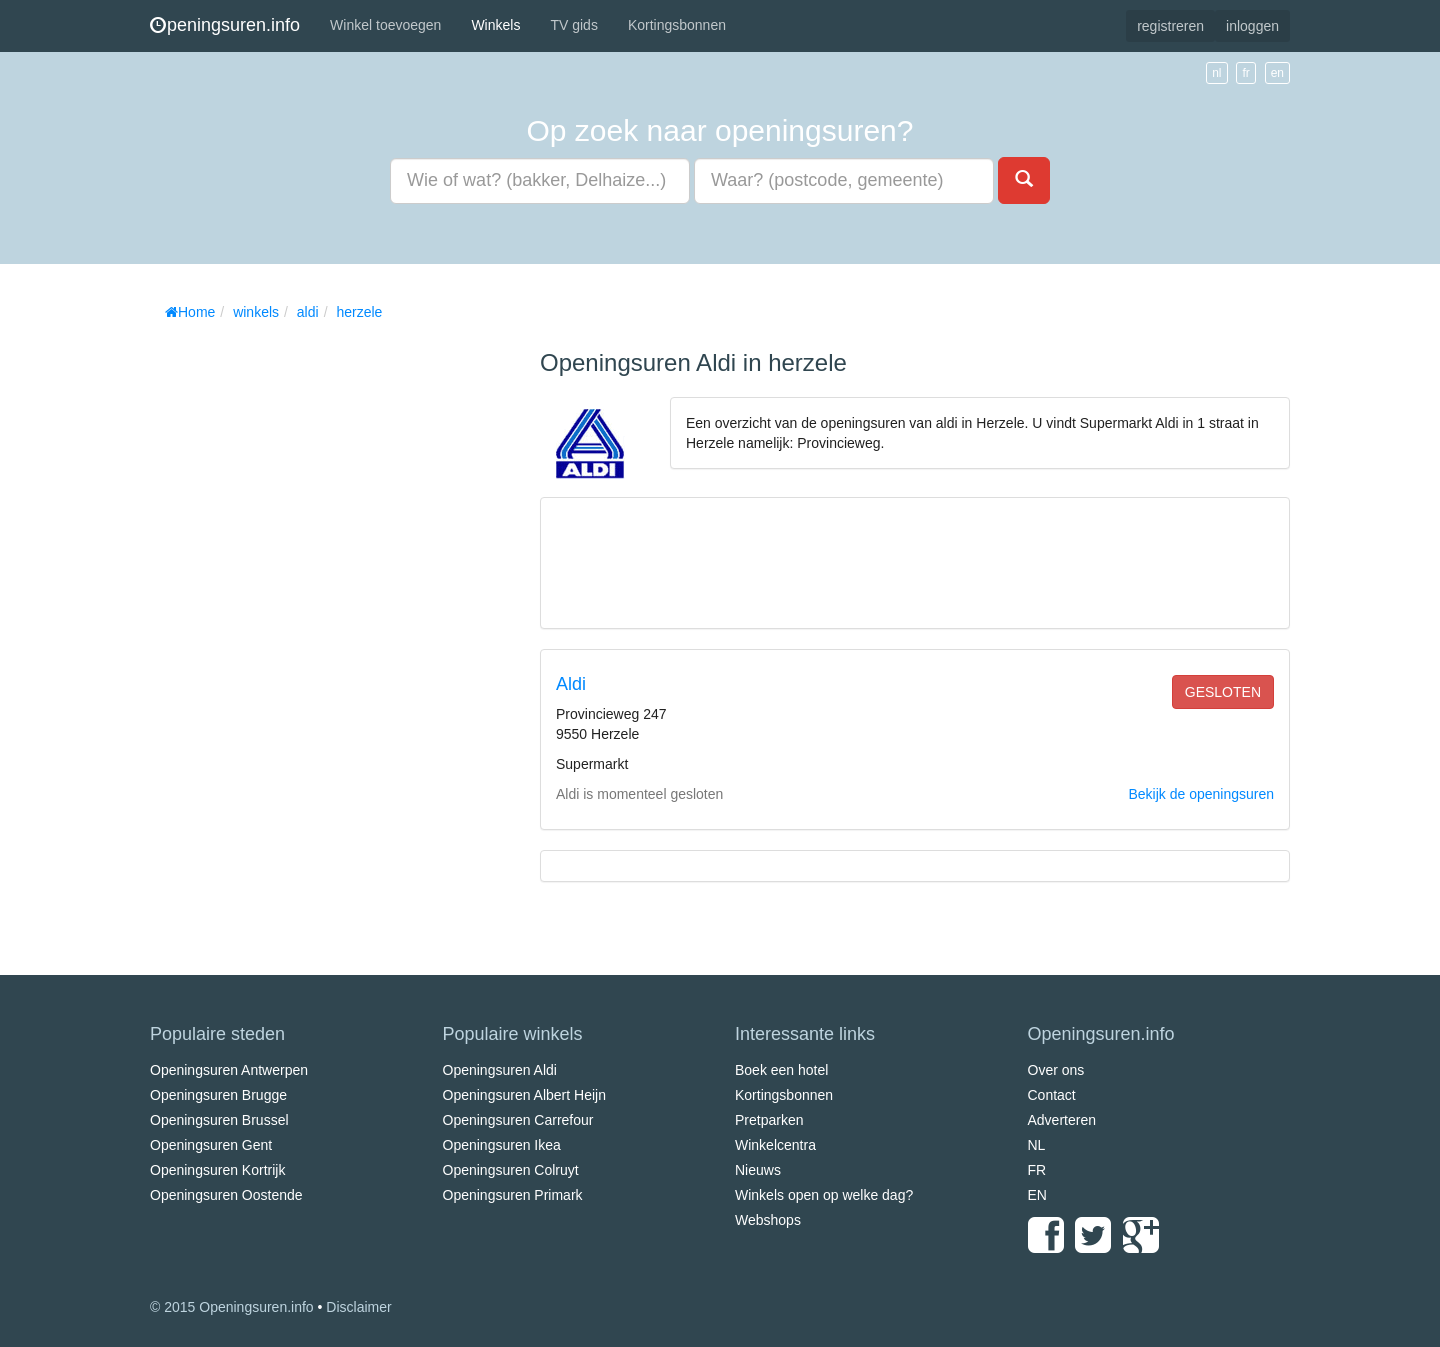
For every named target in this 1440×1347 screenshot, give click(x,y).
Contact (1052, 1095)
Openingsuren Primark (513, 1195)
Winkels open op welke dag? (824, 1195)
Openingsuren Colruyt (511, 1170)
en (1277, 73)
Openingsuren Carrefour (518, 1120)
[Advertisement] (300, 630)
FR (1037, 1170)
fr (1245, 73)
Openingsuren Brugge (218, 1095)
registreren (1170, 26)
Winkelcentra (775, 1145)
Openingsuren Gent (211, 1145)
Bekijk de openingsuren (1201, 794)
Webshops (768, 1220)
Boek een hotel (781, 1070)
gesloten (1223, 692)
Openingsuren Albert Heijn (524, 1095)
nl (1216, 73)
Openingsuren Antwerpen (229, 1070)
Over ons (1056, 1070)
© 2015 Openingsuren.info (232, 1307)
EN (1037, 1195)
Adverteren (1062, 1120)
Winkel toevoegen (385, 25)
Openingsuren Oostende (226, 1195)
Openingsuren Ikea (502, 1145)
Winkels (495, 25)
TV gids (573, 25)
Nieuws (758, 1170)
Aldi (571, 684)
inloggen (1252, 26)
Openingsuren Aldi (500, 1070)
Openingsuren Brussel (219, 1120)
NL (1037, 1145)
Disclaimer (358, 1307)
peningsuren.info (225, 25)
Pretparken (769, 1120)
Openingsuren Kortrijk (217, 1170)
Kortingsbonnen (677, 25)
